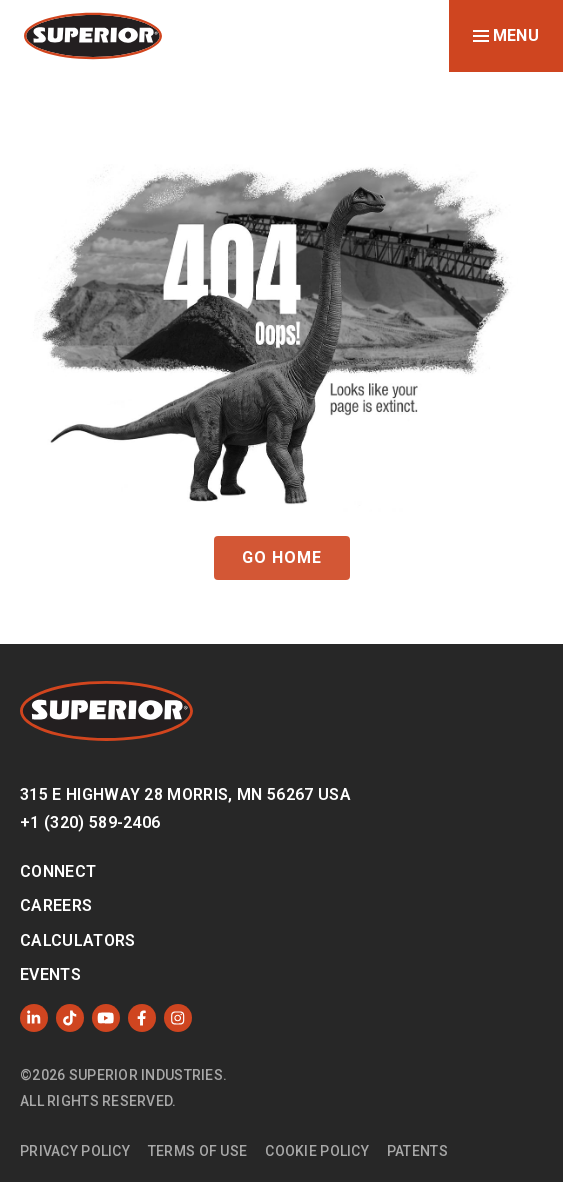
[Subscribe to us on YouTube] (106, 1018)
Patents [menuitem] (417, 1151)
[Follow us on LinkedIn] (34, 1018)
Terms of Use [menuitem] (197, 1151)
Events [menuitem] (50, 974)
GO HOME (282, 557)
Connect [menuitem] (58, 871)
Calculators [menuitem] (78, 940)
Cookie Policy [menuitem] (317, 1151)
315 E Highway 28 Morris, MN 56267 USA (185, 794)
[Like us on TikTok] (70, 1018)
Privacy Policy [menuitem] (75, 1151)
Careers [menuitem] (56, 905)
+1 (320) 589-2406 (90, 822)
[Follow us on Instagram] (178, 1018)
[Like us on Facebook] (142, 1018)
